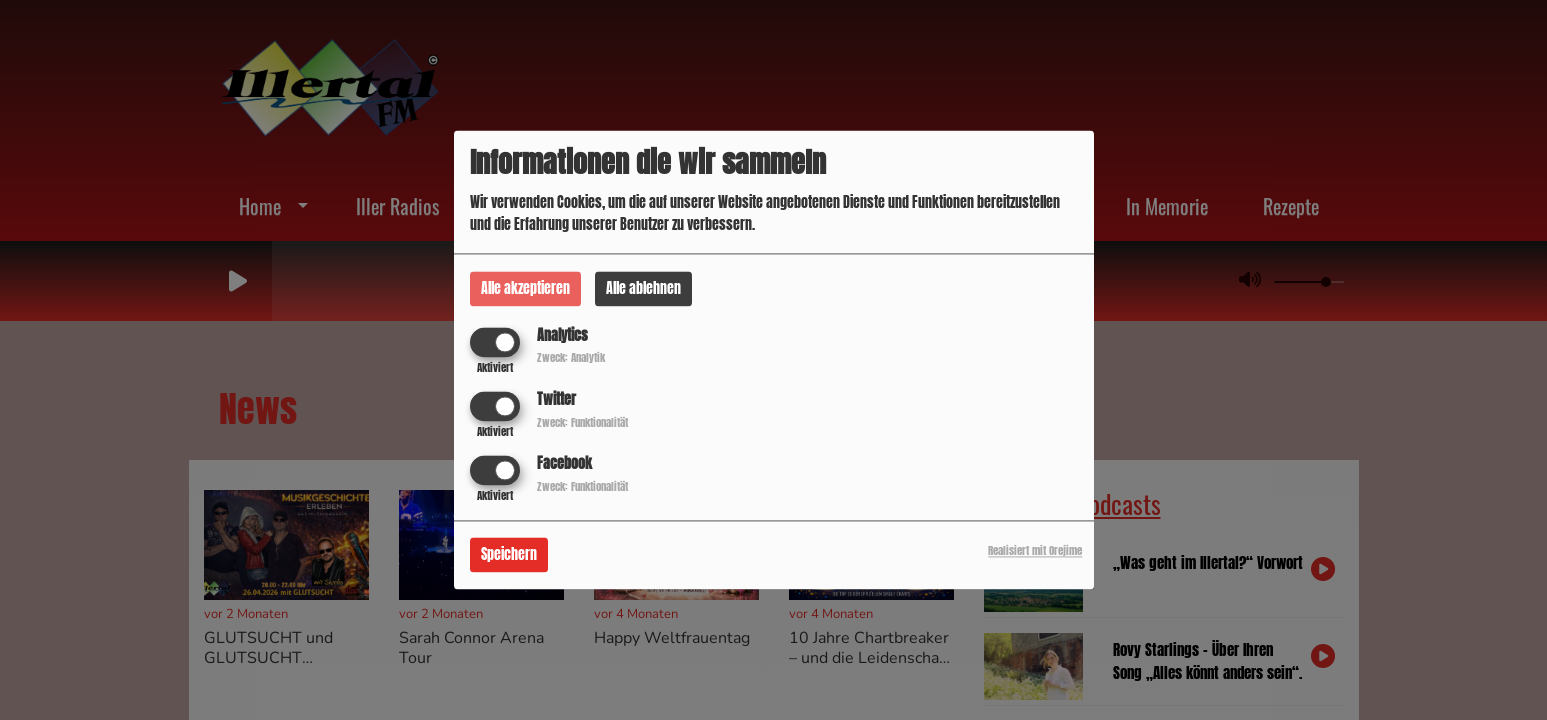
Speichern (509, 555)
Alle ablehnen (643, 288)
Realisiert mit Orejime (1035, 551)
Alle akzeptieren (525, 288)
